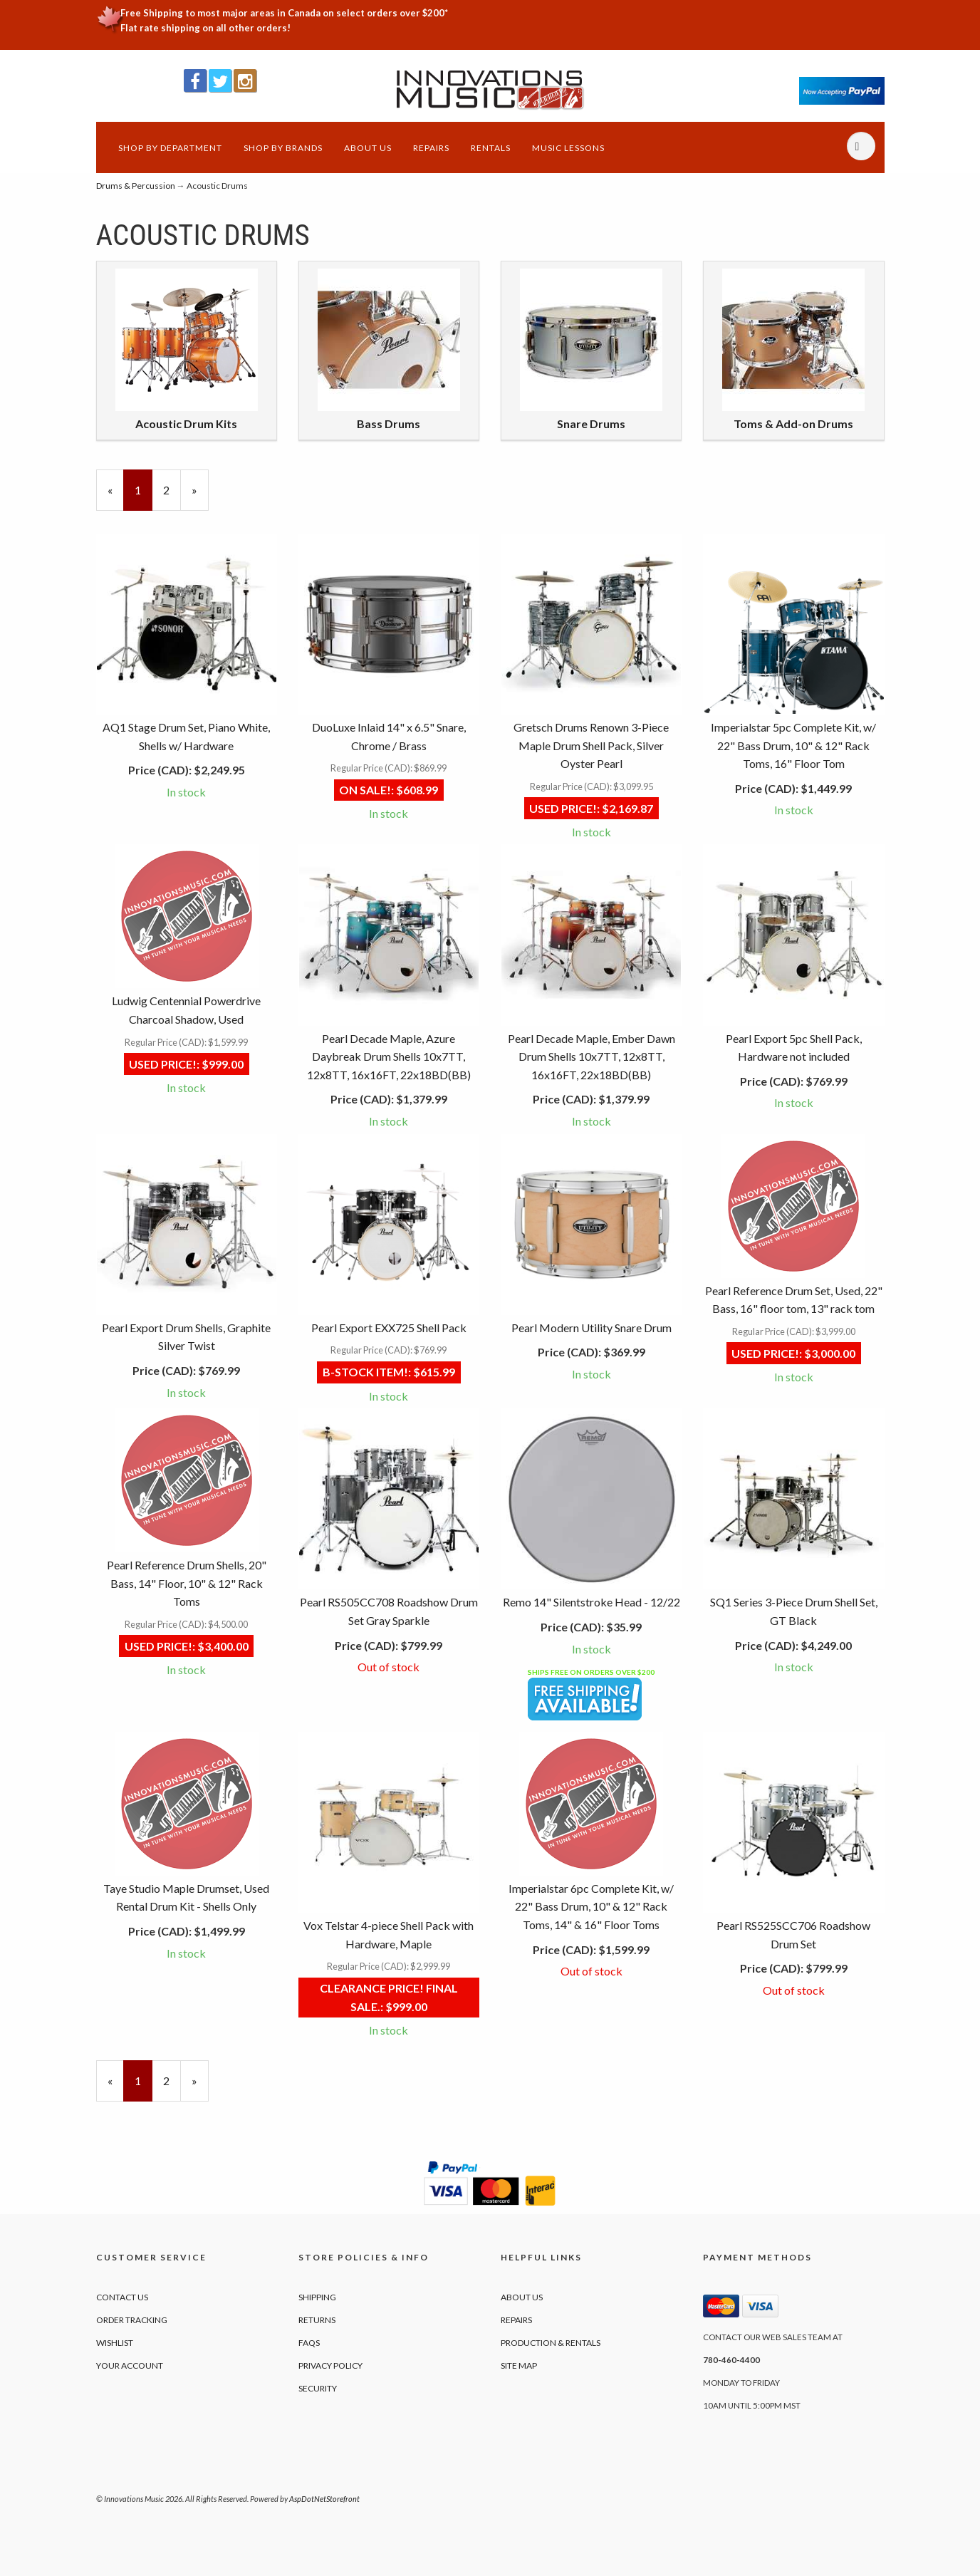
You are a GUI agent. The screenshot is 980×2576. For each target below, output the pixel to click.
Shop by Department (170, 147)
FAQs (309, 2342)
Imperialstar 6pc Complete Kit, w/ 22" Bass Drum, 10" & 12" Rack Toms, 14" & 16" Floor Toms (591, 1906)
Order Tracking (131, 2320)
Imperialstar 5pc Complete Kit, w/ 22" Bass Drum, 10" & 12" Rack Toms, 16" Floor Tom (793, 745)
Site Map (519, 2365)
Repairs (431, 147)
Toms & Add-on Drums (793, 423)
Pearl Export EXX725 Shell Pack (388, 1327)
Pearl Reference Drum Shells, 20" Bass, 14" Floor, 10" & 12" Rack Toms (186, 1583)
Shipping (317, 2297)
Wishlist (114, 2342)
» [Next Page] (200, 496)
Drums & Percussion (135, 185)
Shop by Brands (283, 147)
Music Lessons (568, 147)
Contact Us (122, 2297)
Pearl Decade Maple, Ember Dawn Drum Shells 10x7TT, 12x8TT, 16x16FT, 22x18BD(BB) (591, 1056)
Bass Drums (388, 423)
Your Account (129, 2365)
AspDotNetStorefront (324, 2498)
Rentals (491, 147)
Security (317, 2388)
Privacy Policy (330, 2365)
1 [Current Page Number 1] (143, 496)
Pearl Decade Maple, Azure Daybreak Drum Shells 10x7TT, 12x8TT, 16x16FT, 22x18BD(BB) (389, 1056)
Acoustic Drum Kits (186, 423)
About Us (368, 147)
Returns (316, 2320)
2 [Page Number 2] (172, 489)
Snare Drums (591, 423)
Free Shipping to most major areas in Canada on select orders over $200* (284, 13)
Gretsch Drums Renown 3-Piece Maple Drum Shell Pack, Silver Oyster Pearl (591, 745)
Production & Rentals (550, 2342)
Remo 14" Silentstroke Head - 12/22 (591, 1602)
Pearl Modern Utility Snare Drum (591, 1327)
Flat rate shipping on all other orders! (205, 27)
